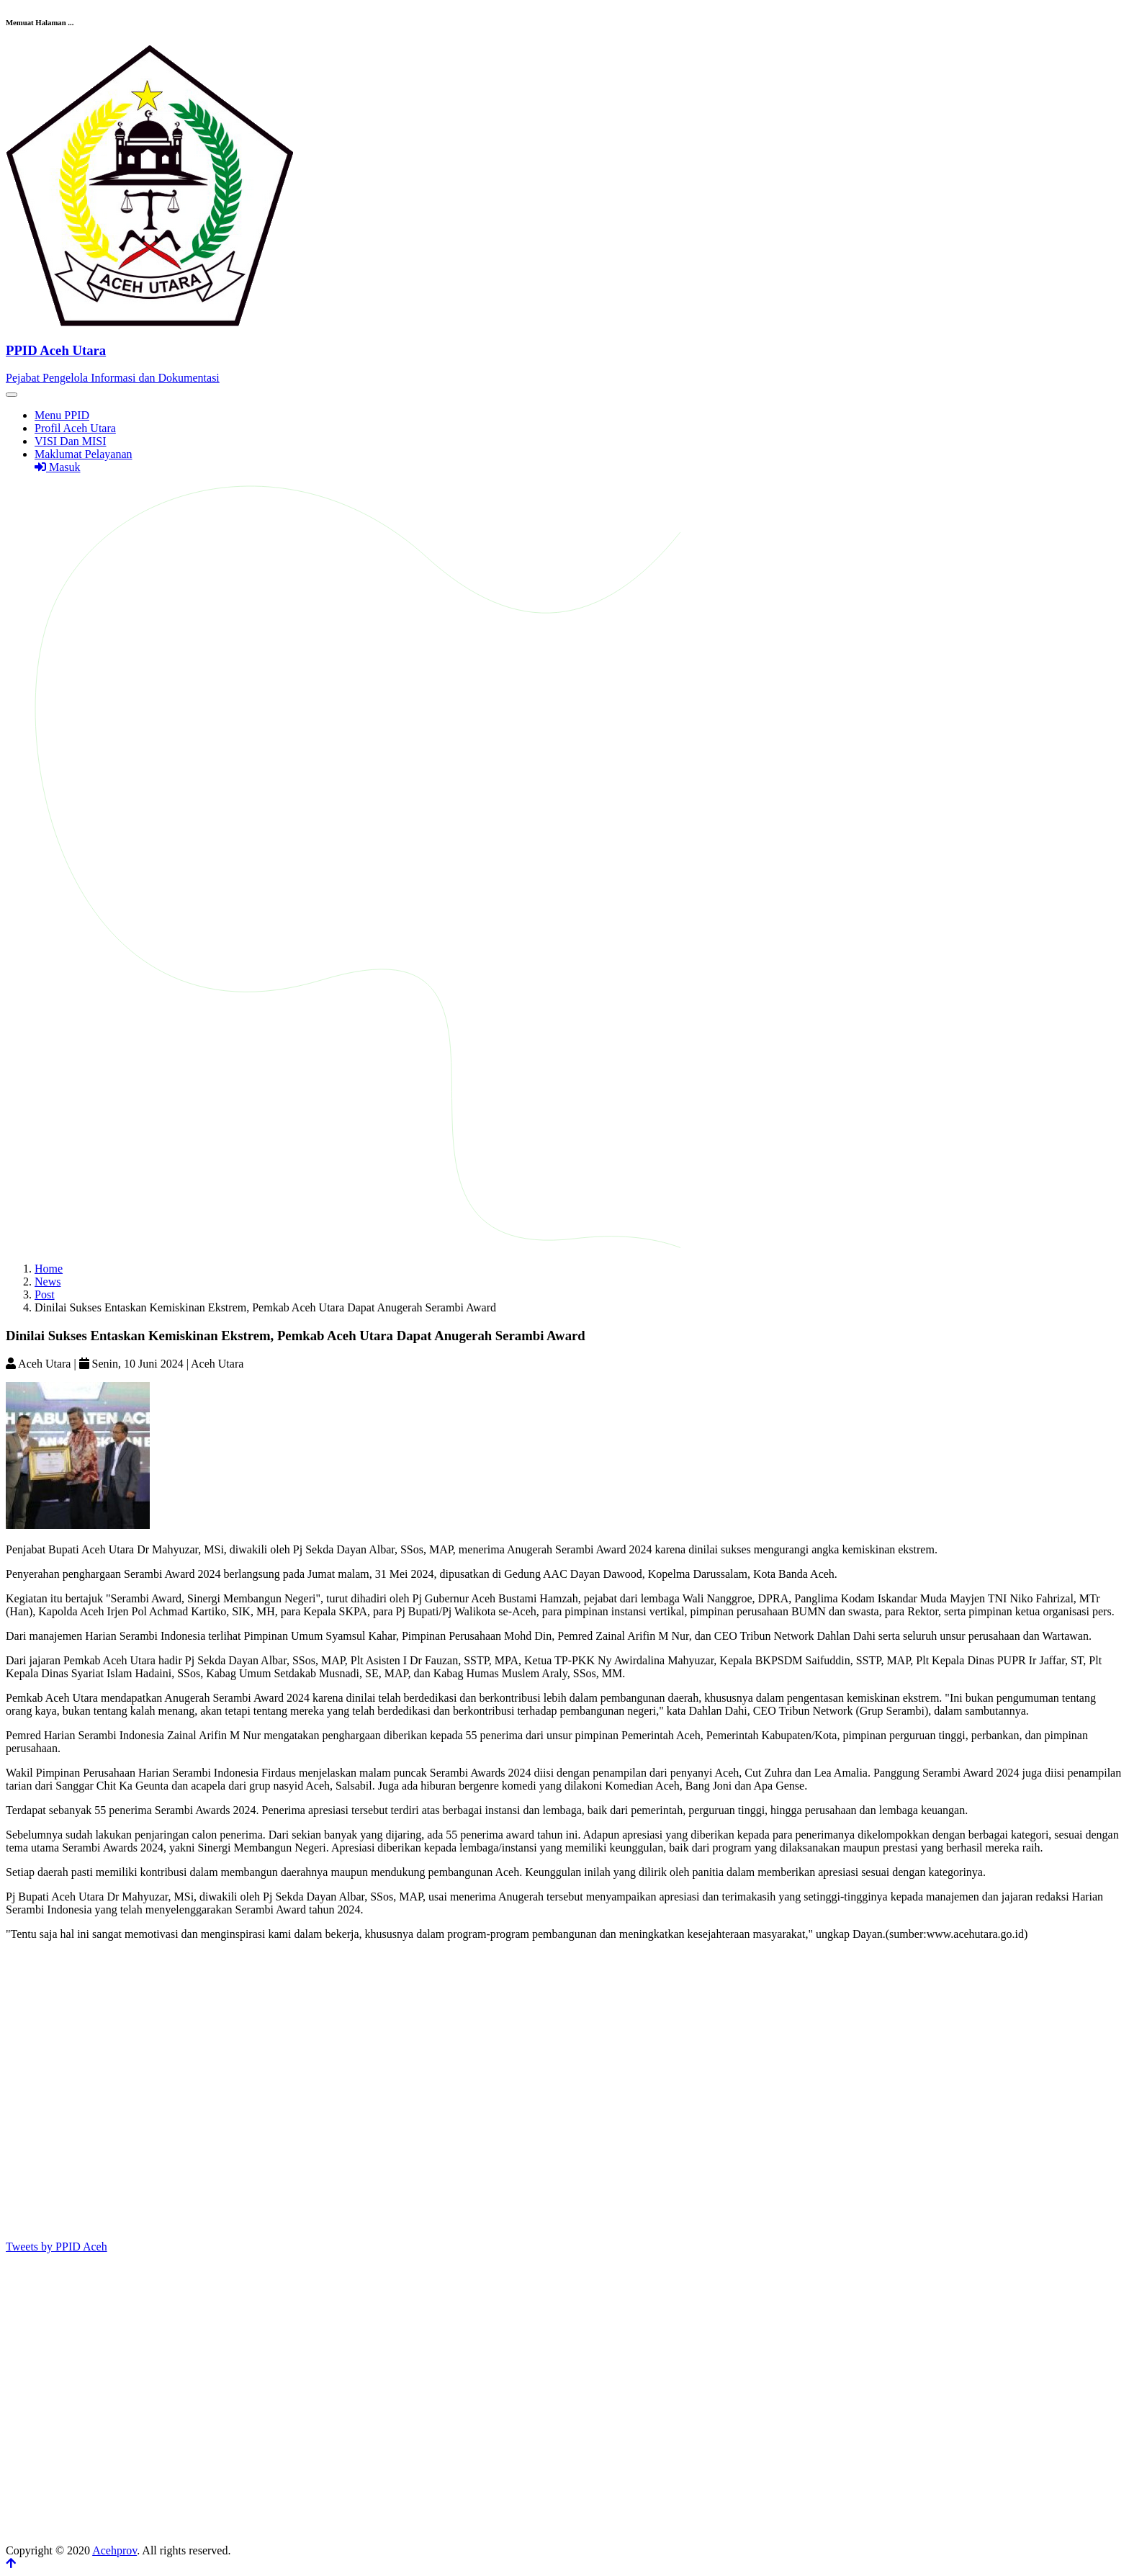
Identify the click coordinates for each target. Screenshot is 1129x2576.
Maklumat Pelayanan (83, 454)
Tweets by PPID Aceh (56, 2246)
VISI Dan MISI (71, 441)
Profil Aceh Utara (75, 428)
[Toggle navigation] (11, 394)
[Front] (564, 350)
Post (45, 1294)
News (47, 1281)
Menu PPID (62, 415)
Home (49, 1268)
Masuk (58, 467)
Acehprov (114, 2550)
